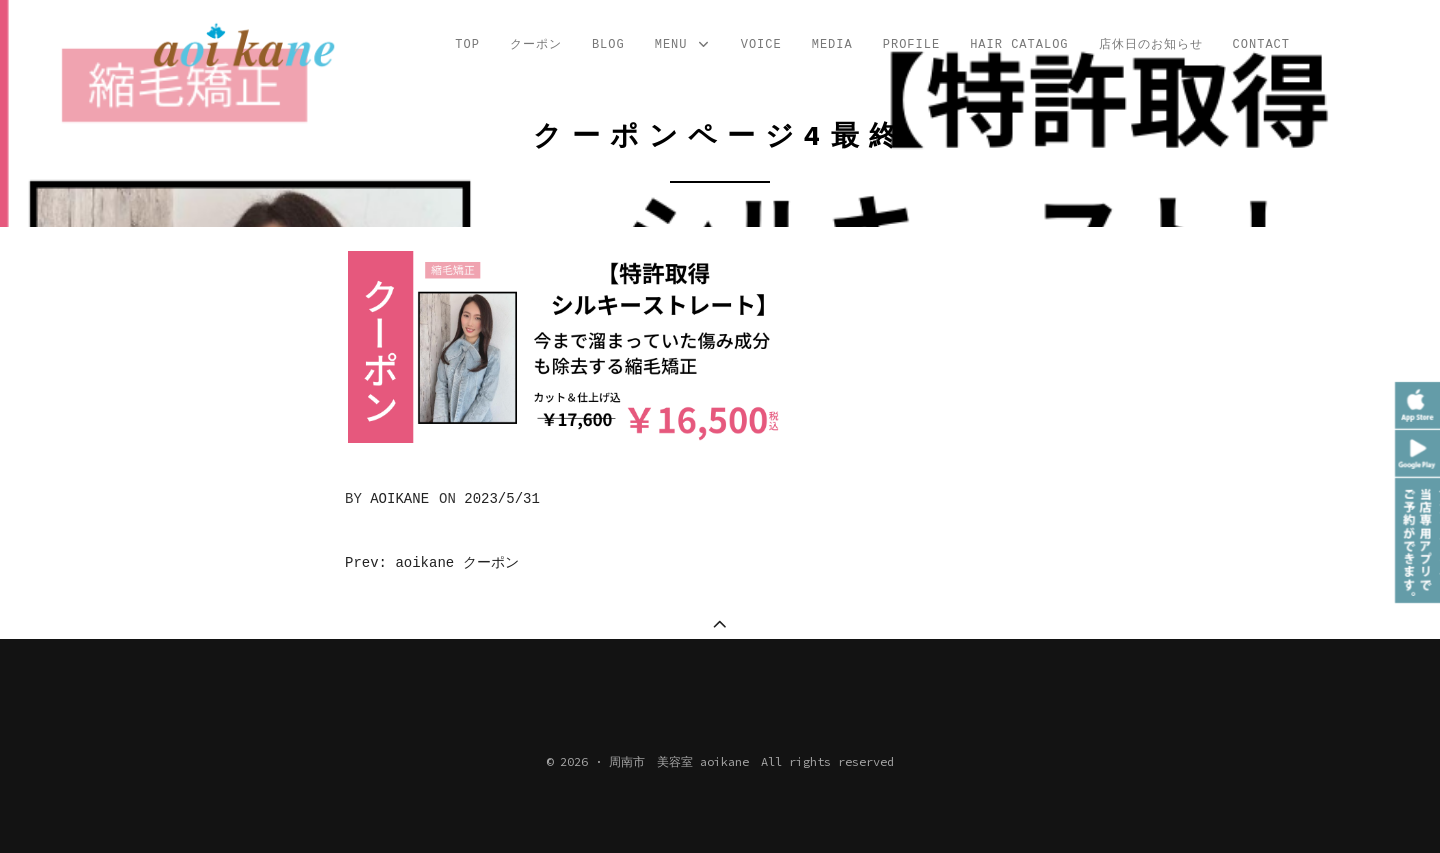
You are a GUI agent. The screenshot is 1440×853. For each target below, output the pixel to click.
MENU (683, 45)
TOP (467, 45)
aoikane (399, 499)
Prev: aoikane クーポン (432, 563)
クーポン (536, 45)
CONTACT (1261, 45)
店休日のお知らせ (1151, 45)
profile (911, 45)
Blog (608, 45)
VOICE (761, 45)
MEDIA (832, 45)
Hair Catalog (1019, 45)
